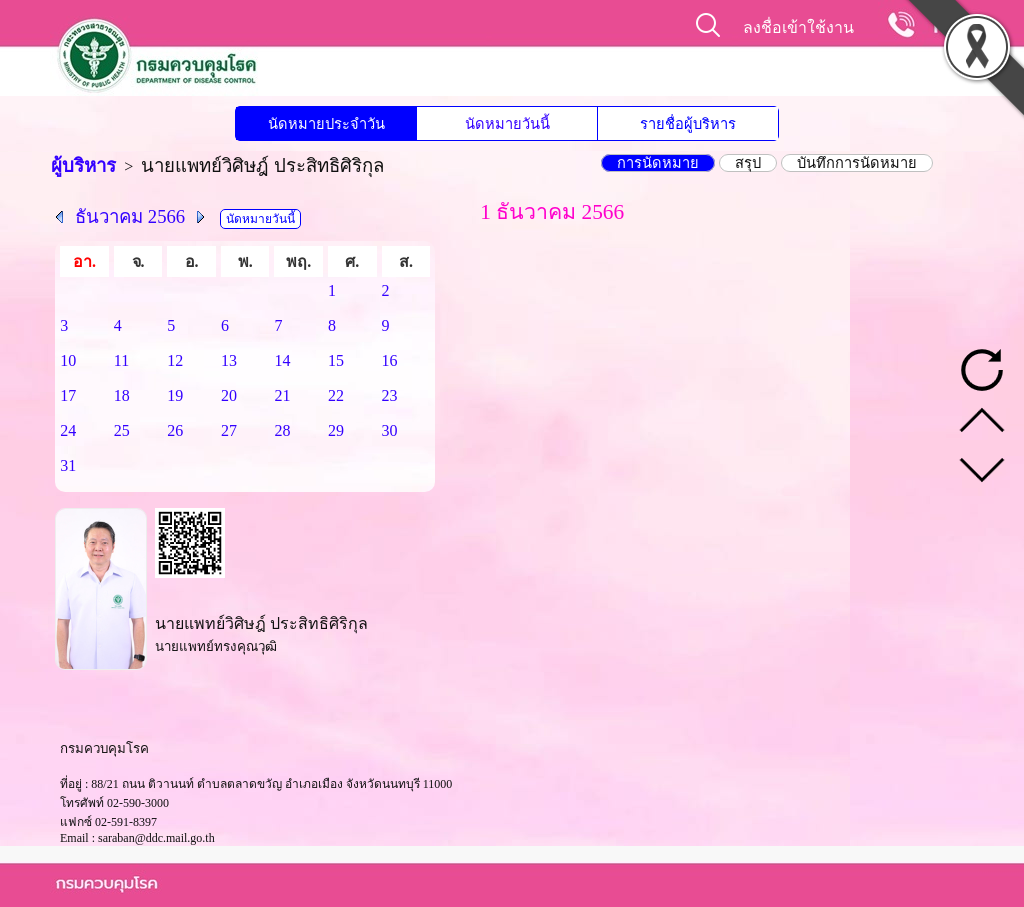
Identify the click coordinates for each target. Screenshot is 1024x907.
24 (68, 430)
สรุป (748, 163)
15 (336, 360)
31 (68, 465)
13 (229, 360)
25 (122, 430)
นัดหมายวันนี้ (507, 124)
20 (229, 395)
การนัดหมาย (658, 163)
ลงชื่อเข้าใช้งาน (798, 27)
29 (336, 430)
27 (229, 430)
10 (68, 360)
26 (175, 430)
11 (121, 360)
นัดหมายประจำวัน (326, 124)
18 (122, 395)
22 (336, 395)
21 (282, 395)
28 (282, 430)
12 (175, 360)
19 (175, 395)
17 (68, 395)
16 (390, 360)
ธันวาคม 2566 (130, 216)
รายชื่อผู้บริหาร (688, 124)
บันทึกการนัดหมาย (857, 163)
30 (390, 430)
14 (282, 360)
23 (390, 395)
